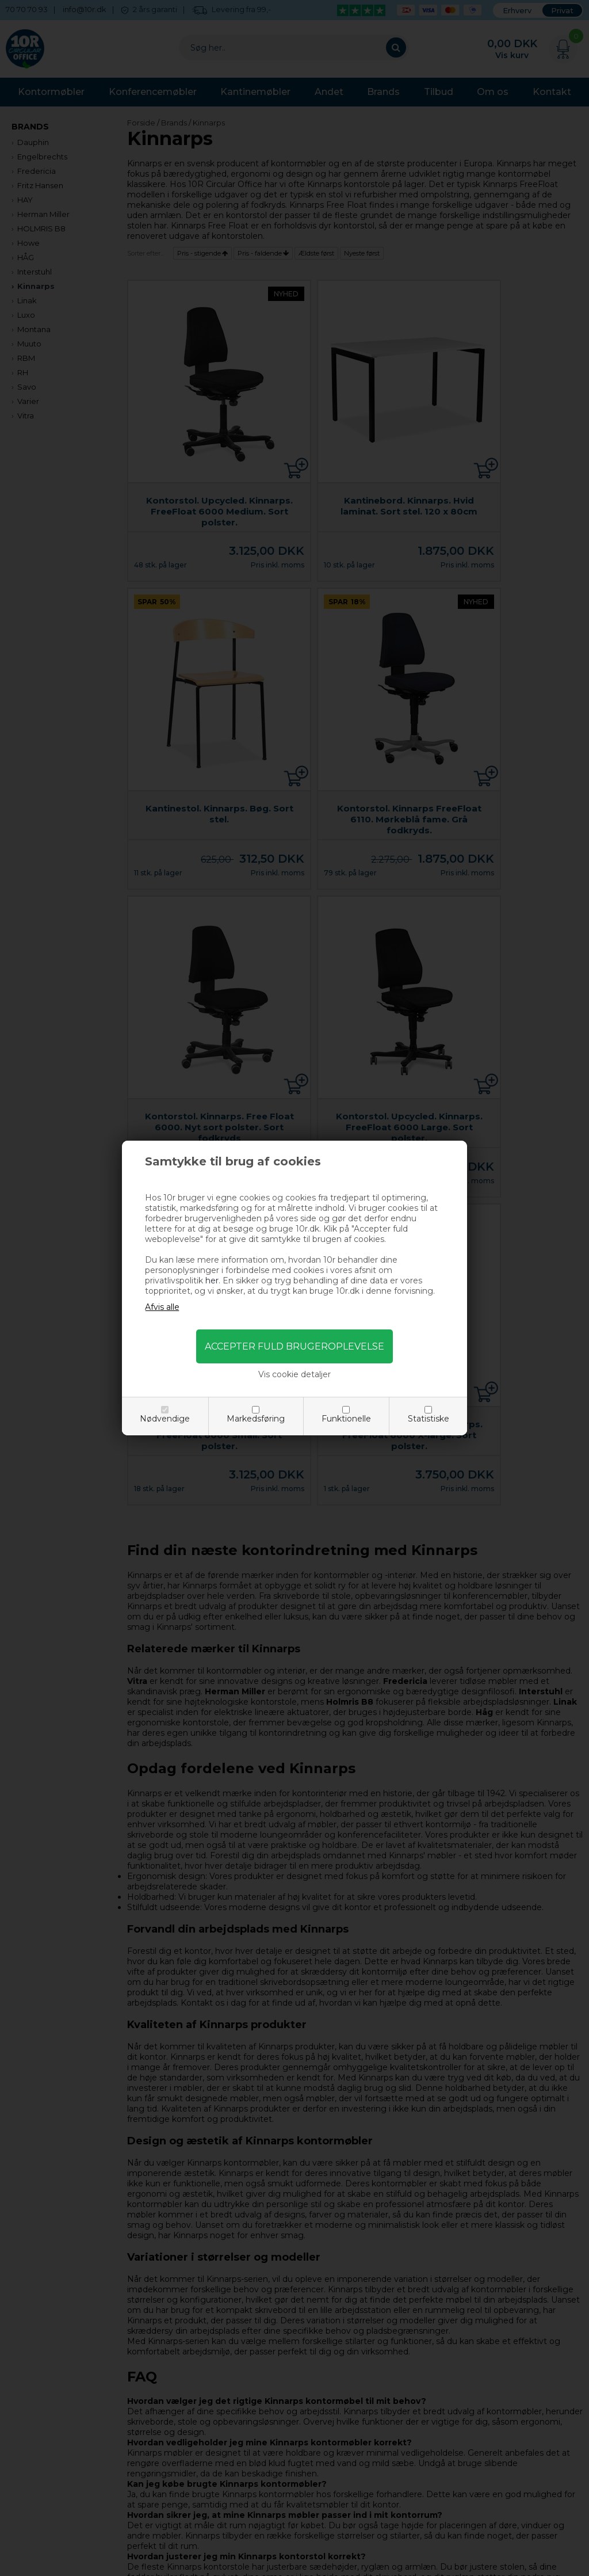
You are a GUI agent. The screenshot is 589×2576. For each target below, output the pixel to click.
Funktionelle (346, 1418)
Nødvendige (165, 1418)
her (212, 1280)
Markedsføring (256, 1418)
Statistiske (428, 1418)
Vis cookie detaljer (294, 1374)
